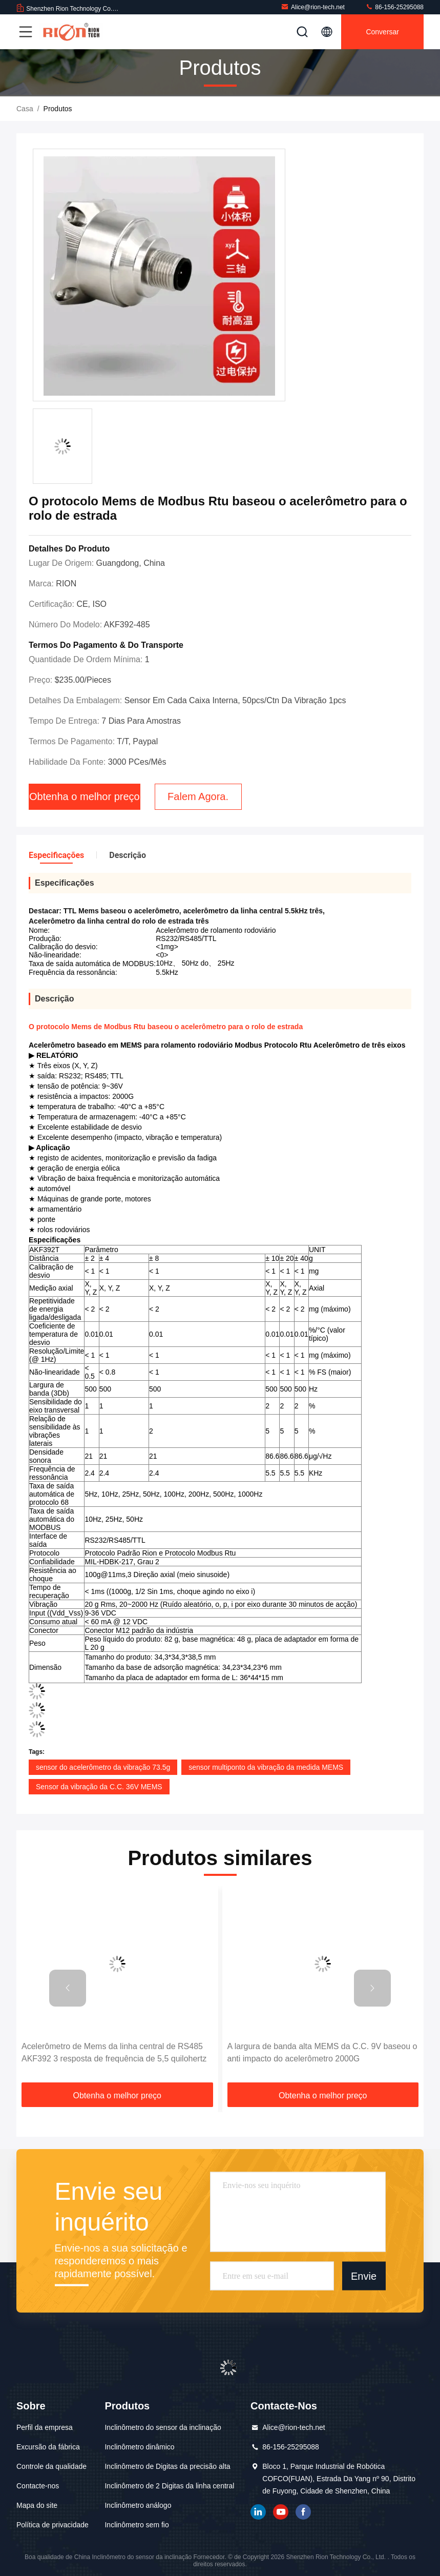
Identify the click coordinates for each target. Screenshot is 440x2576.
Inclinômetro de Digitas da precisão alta (167, 2466)
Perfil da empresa (44, 2427)
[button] (67, 1988)
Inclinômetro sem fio (136, 2525)
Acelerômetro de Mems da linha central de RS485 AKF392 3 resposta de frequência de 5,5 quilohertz (114, 2052)
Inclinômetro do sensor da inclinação (162, 2427)
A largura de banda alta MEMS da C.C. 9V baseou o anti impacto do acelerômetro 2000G (322, 2052)
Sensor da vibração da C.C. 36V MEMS (99, 1787)
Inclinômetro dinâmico (139, 2447)
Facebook (303, 2512)
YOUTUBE (280, 2512)
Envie (363, 2275)
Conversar (382, 32)
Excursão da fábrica (48, 2447)
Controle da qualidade (51, 2466)
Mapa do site (36, 2505)
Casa (24, 109)
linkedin (258, 2512)
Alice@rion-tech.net (313, 7)
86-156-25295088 (394, 7)
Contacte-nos (37, 2486)
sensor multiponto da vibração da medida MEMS (265, 1767)
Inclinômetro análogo (137, 2505)
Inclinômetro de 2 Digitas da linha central (169, 2486)
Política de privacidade (52, 2525)
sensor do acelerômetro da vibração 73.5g (103, 1767)
